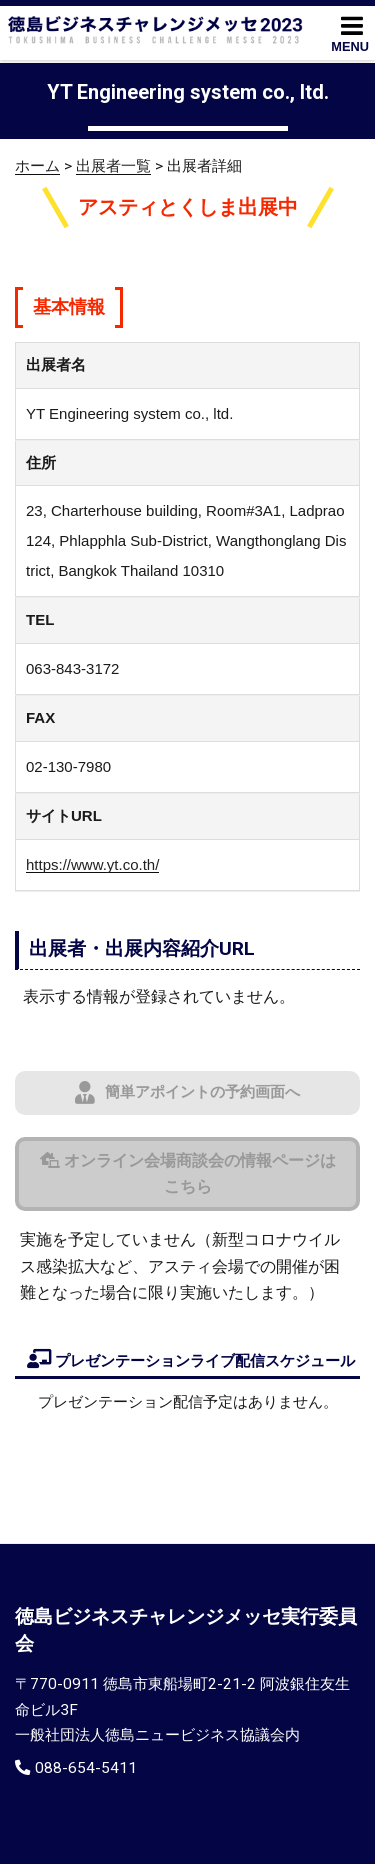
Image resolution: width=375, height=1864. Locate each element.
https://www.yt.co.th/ (92, 864)
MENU (350, 33)
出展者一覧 (113, 166)
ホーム (37, 166)
